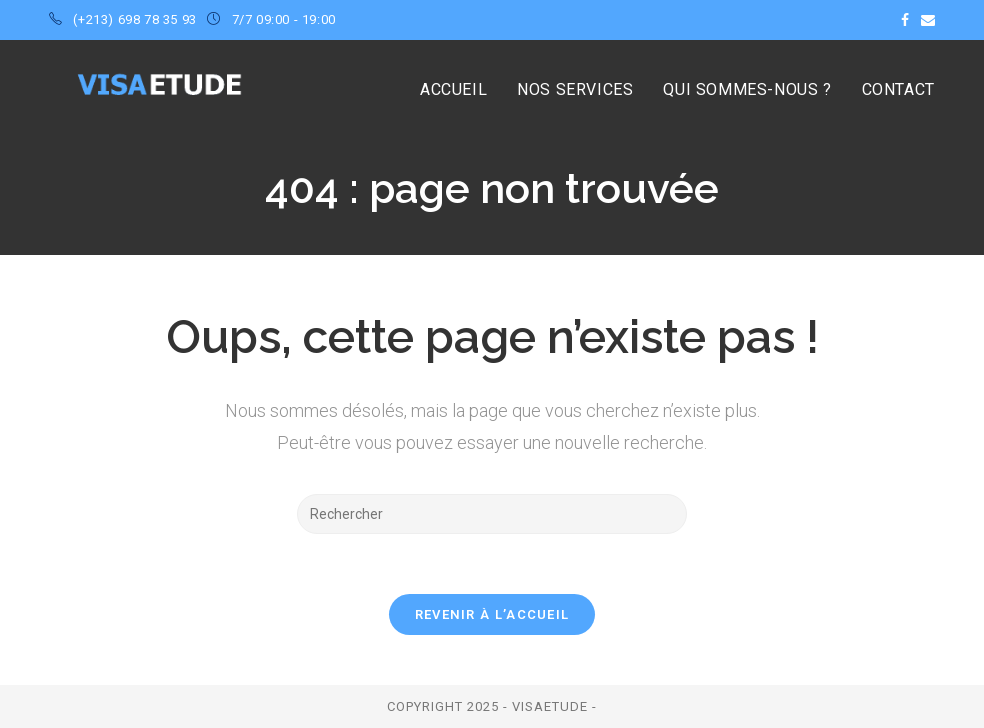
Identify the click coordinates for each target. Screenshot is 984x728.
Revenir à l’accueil (492, 614)
